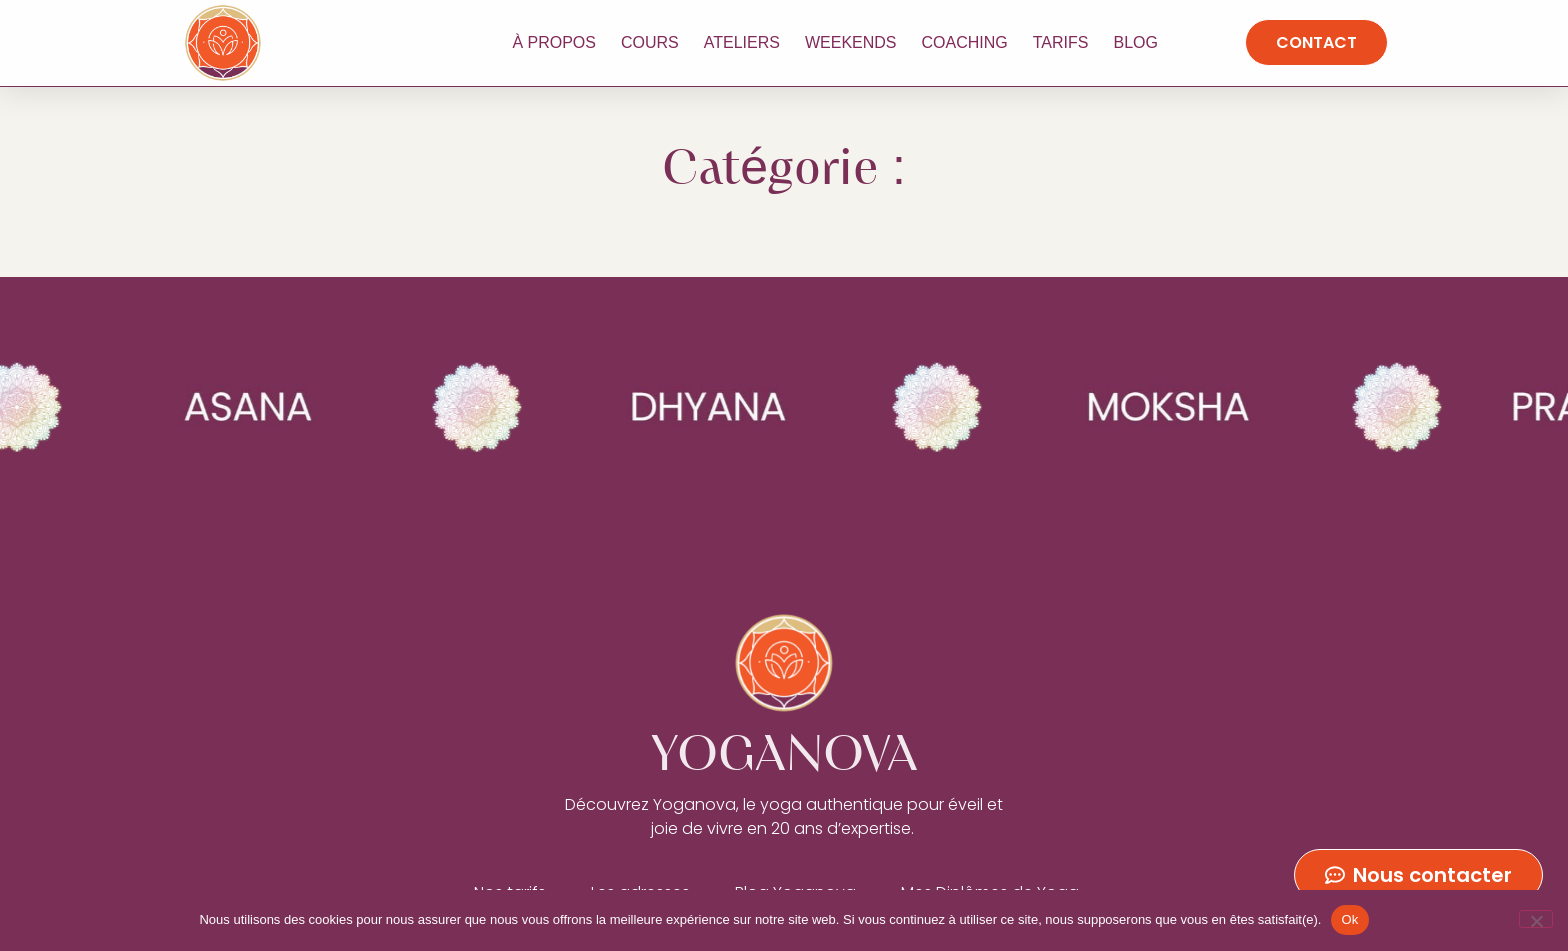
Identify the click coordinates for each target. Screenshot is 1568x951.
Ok (1349, 919)
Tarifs (1061, 42)
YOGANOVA (351, 42)
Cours (650, 42)
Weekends (851, 42)
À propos (554, 42)
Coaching (965, 42)
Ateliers (742, 42)
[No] (1536, 919)
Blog (1135, 42)
